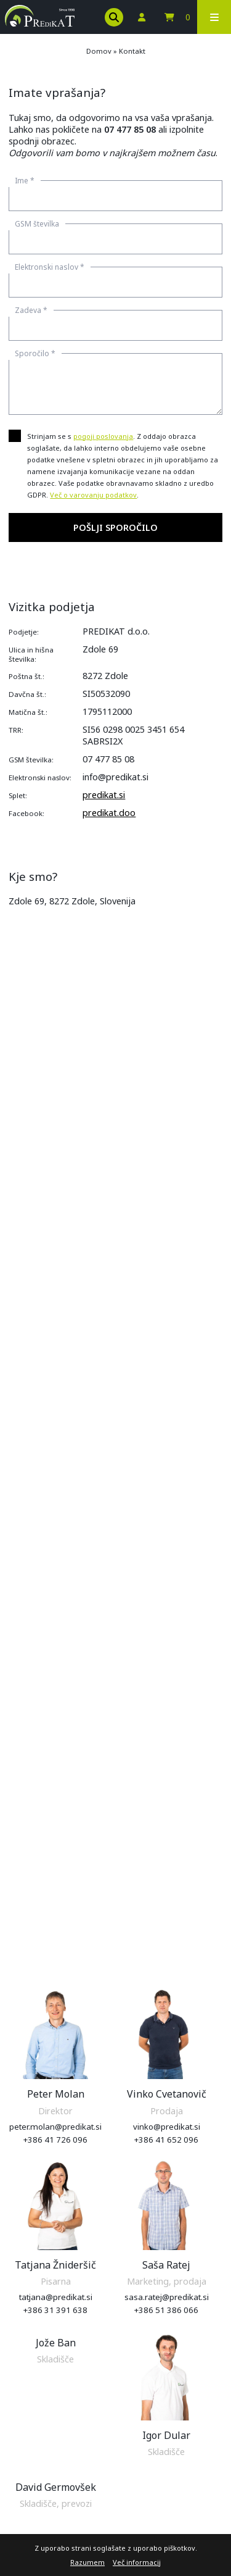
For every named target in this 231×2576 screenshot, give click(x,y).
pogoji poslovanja (103, 436)
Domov (98, 51)
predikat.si (104, 795)
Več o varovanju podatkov (93, 494)
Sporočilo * (35, 353)
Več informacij (137, 2562)
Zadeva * (31, 310)
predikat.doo (109, 813)
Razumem (87, 2562)
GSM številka (37, 224)
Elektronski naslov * (49, 267)
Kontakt (132, 51)
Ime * (24, 180)
